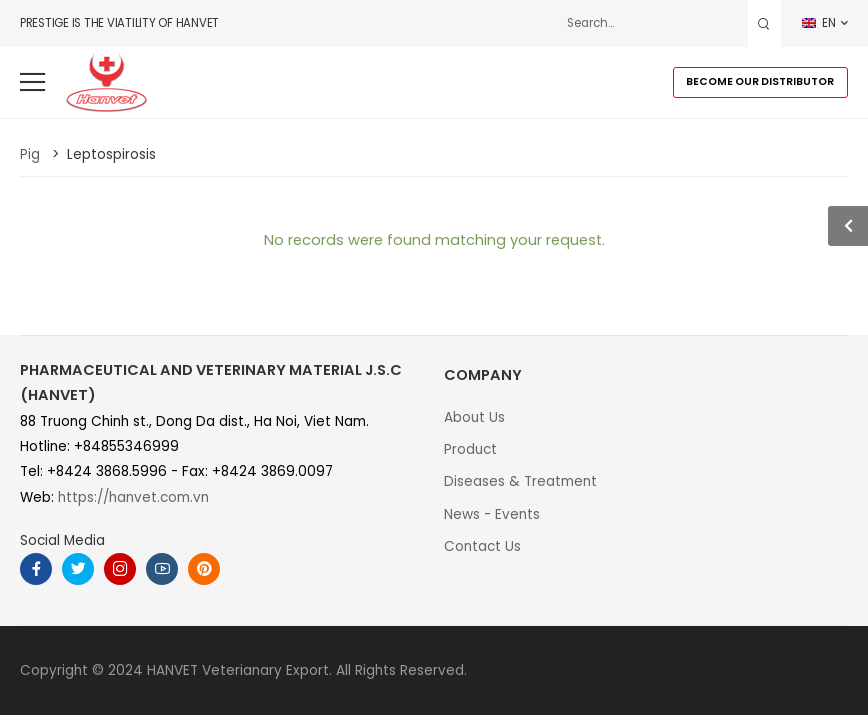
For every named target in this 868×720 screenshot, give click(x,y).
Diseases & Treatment (520, 481)
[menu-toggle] (32, 82)
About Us (474, 417)
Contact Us (482, 546)
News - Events (492, 514)
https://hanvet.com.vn (133, 497)
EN (819, 23)
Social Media (62, 540)
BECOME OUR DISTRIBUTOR (760, 81)
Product (470, 449)
